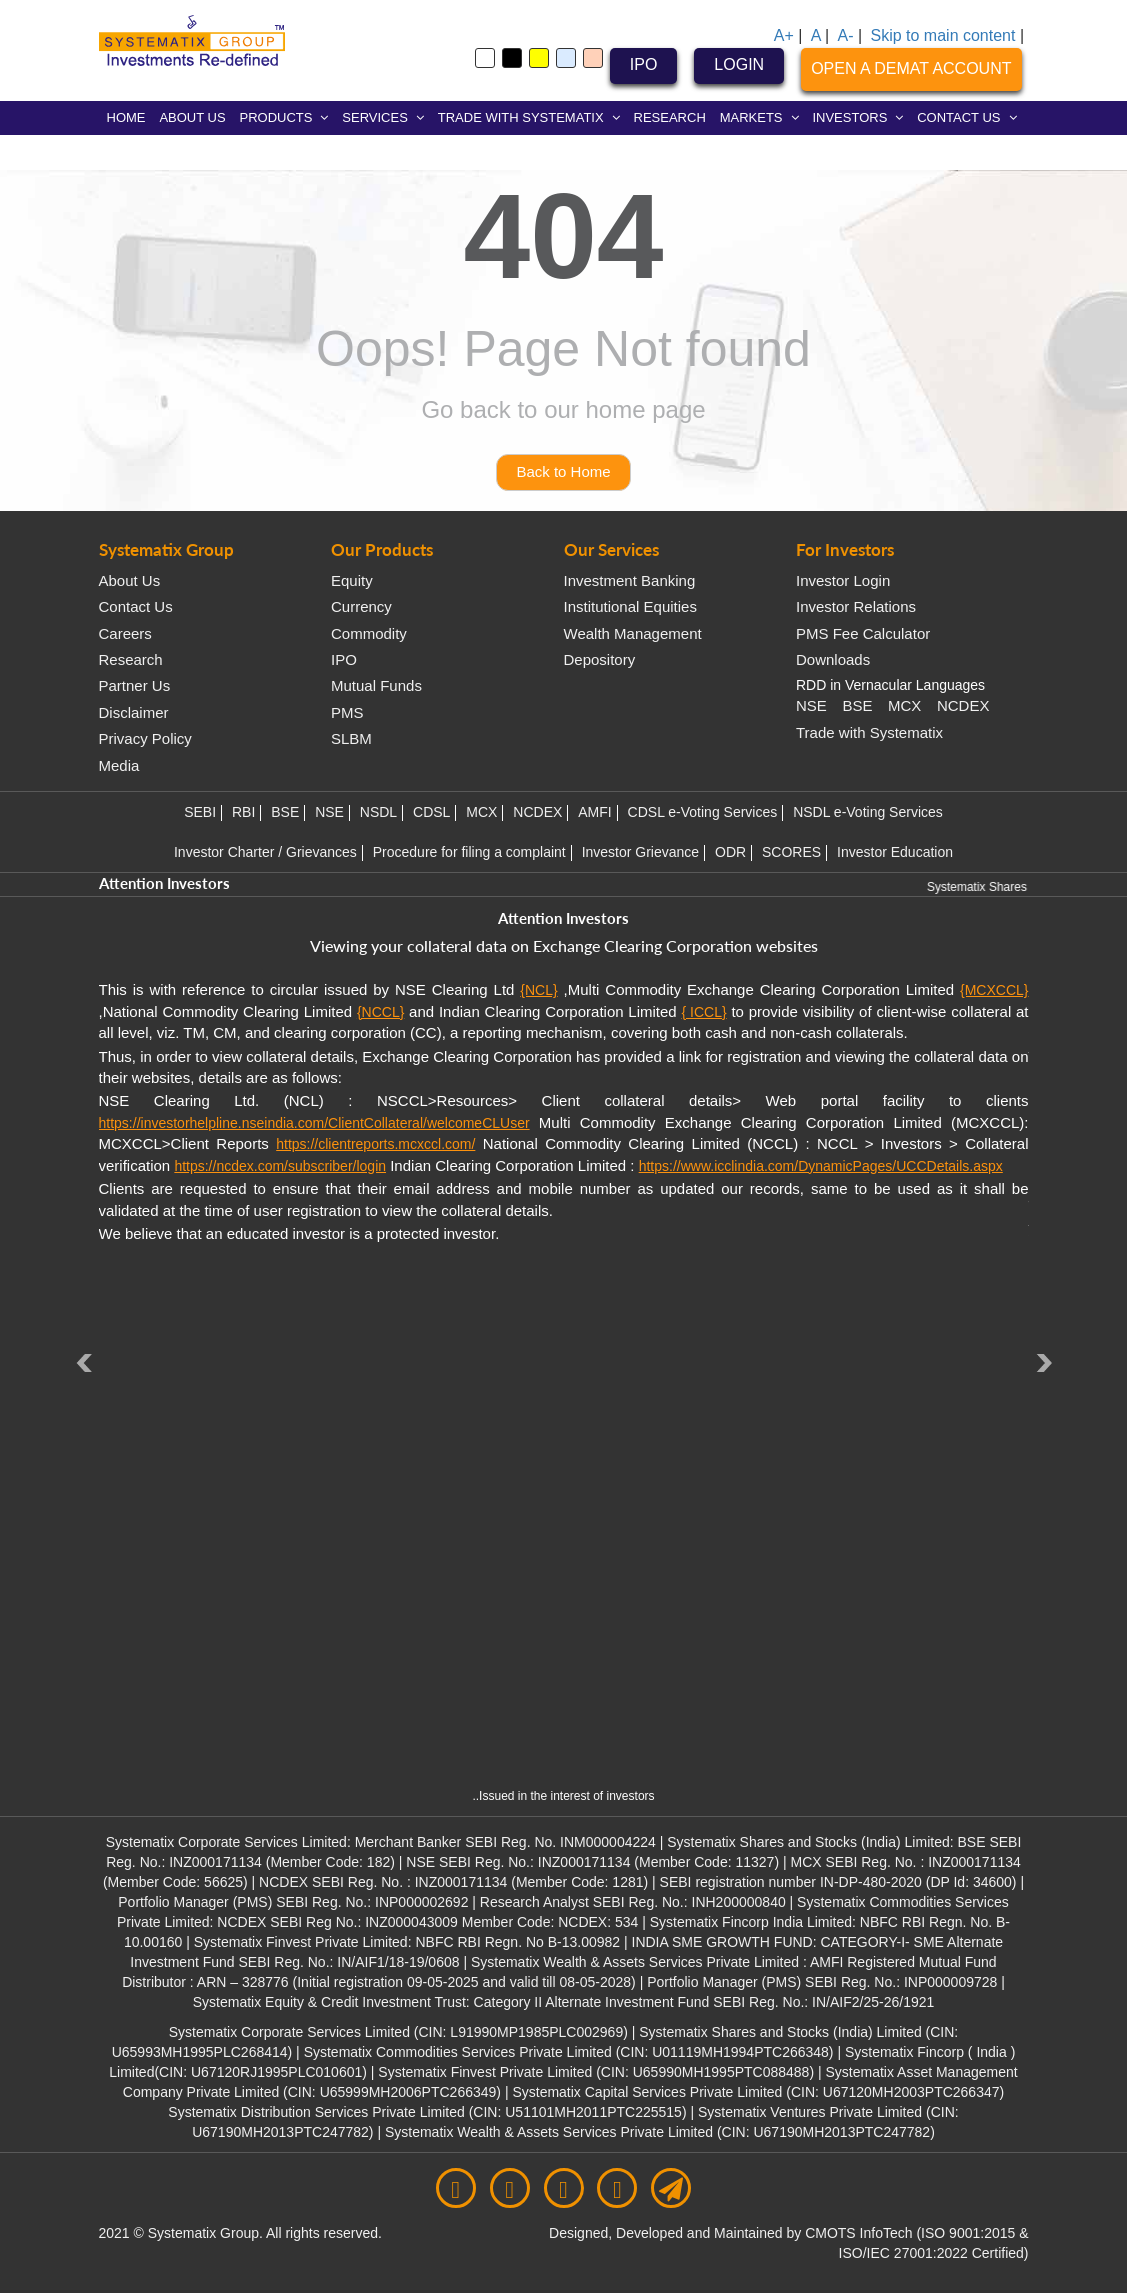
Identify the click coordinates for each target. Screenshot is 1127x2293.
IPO (644, 64)
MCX (904, 705)
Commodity (369, 633)
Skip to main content (942, 35)
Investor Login (843, 580)
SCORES (791, 852)
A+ (784, 35)
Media (119, 765)
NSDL (378, 812)
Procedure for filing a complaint (469, 852)
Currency (361, 606)
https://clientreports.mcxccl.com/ (375, 1144)
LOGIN (739, 64)
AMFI (594, 812)
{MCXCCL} (994, 990)
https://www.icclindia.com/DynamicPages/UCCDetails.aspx (821, 1166)
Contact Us (136, 606)
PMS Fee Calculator (863, 633)
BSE (857, 705)
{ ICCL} (703, 1012)
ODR (730, 852)
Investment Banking (630, 580)
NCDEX (963, 705)
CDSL (431, 812)
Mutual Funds (376, 685)
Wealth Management (633, 633)
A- (846, 35)
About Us (130, 580)
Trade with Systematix (869, 732)
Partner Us (135, 685)
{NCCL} (380, 1012)
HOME (126, 117)
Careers (125, 633)
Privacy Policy (145, 738)
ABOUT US (192, 117)
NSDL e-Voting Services (868, 812)
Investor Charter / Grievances (265, 852)
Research (131, 659)
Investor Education (895, 852)
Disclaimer (134, 712)
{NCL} (538, 990)
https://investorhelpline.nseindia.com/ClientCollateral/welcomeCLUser (314, 1123)
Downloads (833, 659)
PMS (347, 712)
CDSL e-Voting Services (703, 812)
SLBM (351, 738)
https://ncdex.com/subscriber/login (280, 1166)
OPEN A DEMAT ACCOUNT (911, 68)
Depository (600, 659)
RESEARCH (670, 117)
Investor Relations (856, 606)
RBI (243, 812)
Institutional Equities (630, 606)
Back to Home (563, 471)
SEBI (200, 812)
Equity (352, 580)
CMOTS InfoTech (860, 2233)
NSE (811, 705)
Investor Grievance (641, 852)
